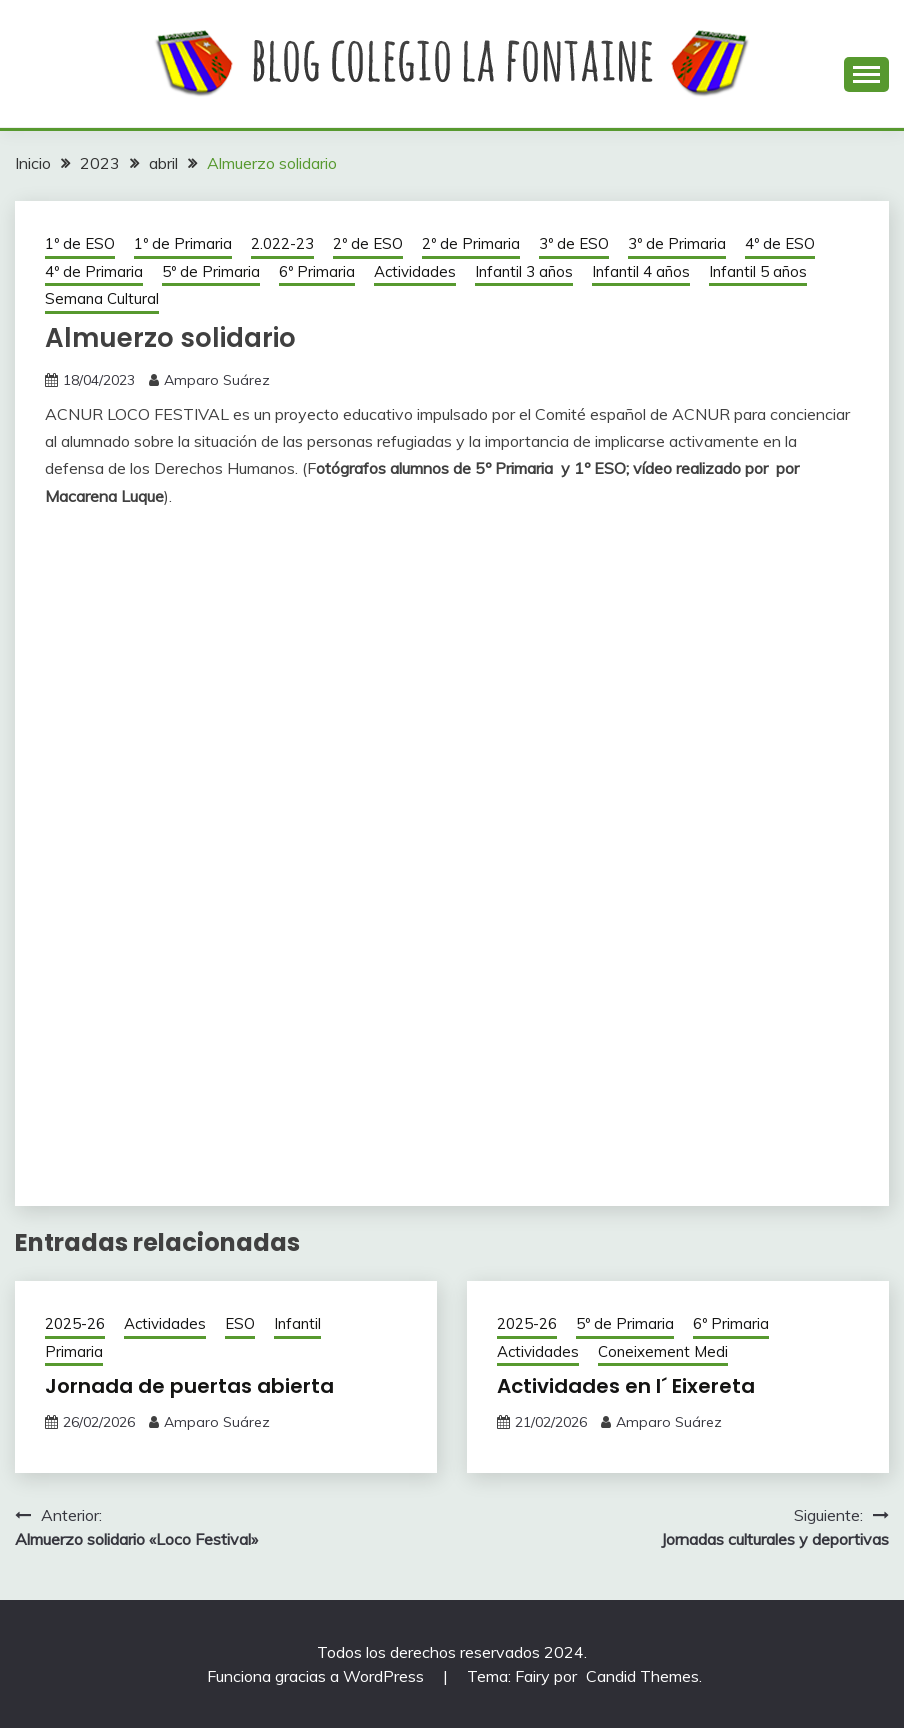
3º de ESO (574, 243)
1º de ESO (80, 243)
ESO (240, 1323)
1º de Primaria (183, 243)
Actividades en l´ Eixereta (626, 1386)
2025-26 (75, 1323)
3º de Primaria (677, 243)
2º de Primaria (471, 243)
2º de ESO (368, 243)
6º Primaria (317, 271)
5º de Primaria (211, 271)
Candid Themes (642, 1676)
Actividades (415, 271)
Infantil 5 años (758, 271)
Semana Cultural (102, 298)
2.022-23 (282, 243)
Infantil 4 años (641, 271)
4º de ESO (780, 243)
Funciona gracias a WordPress (317, 1676)
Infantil (297, 1323)
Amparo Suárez (217, 380)
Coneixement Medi (663, 1351)
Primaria (74, 1351)
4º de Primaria (94, 271)
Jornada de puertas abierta (189, 1386)
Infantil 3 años (524, 271)
